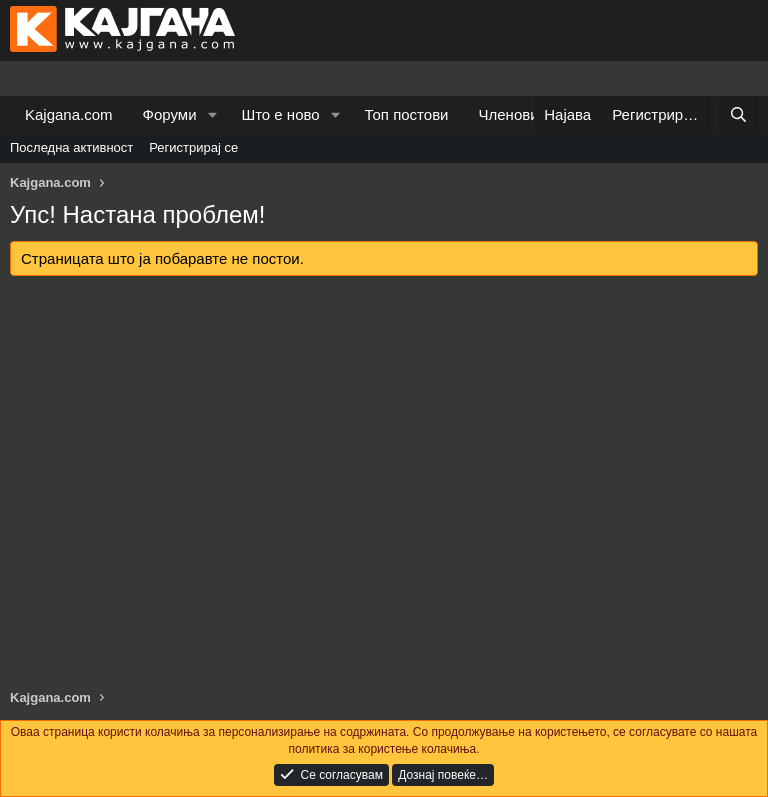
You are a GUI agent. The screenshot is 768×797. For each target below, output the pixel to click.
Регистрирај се (193, 147)
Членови (509, 114)
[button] (212, 114)
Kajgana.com (69, 114)
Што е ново (280, 114)
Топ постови (407, 114)
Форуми (170, 114)
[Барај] (738, 114)
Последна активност (71, 147)
